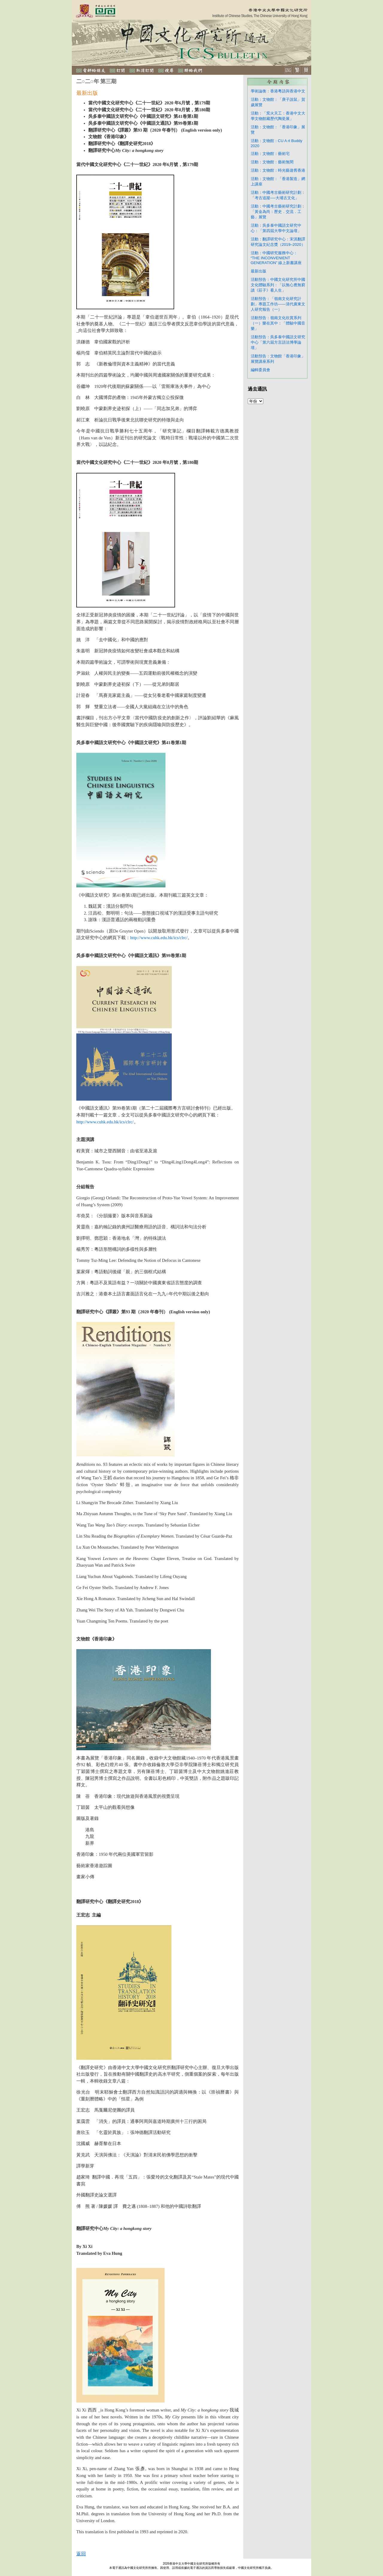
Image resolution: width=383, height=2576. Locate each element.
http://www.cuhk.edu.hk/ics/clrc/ (159, 937)
